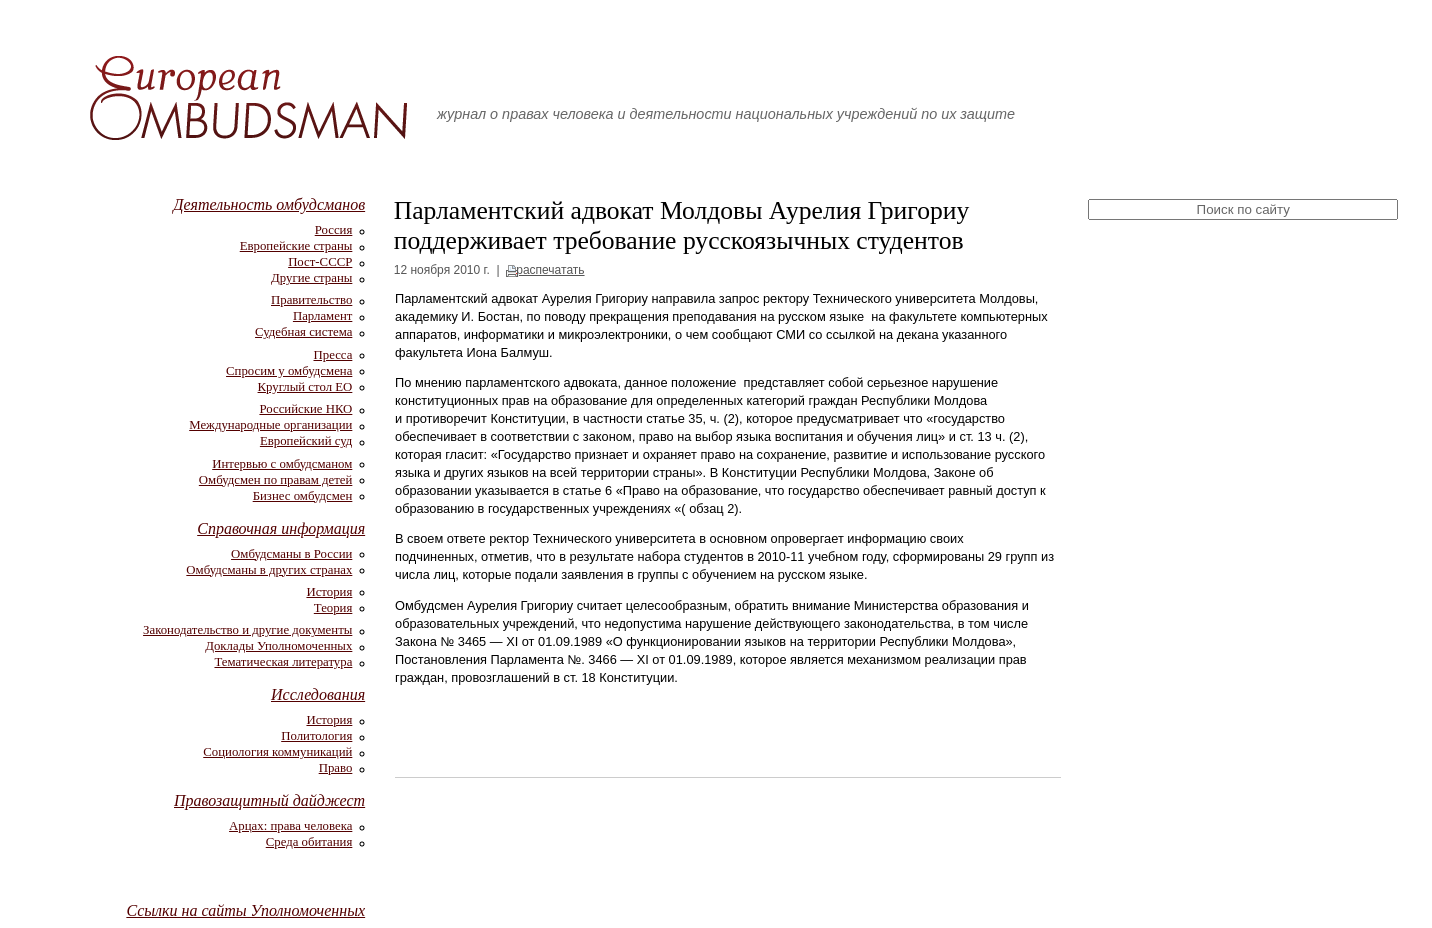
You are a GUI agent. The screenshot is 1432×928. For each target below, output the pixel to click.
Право (336, 768)
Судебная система (303, 332)
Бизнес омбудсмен (303, 496)
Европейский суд (306, 441)
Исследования (318, 694)
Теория (333, 608)
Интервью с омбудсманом (282, 464)
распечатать (550, 270)
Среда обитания (309, 842)
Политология (316, 736)
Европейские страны (296, 246)
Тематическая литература (283, 662)
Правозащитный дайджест (269, 800)
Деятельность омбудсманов (269, 204)
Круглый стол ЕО (305, 387)
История (329, 592)
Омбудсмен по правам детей (276, 480)
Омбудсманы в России (291, 554)
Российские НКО (305, 409)
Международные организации (270, 425)
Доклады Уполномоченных (278, 646)
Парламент (322, 316)
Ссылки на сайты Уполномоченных (245, 910)
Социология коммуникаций (277, 752)
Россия (334, 230)
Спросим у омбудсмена (289, 371)
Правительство (311, 300)
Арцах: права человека (290, 826)
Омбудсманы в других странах (269, 570)
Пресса (333, 355)
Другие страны (311, 278)
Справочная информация (281, 528)
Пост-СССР (320, 262)
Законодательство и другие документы (247, 630)
